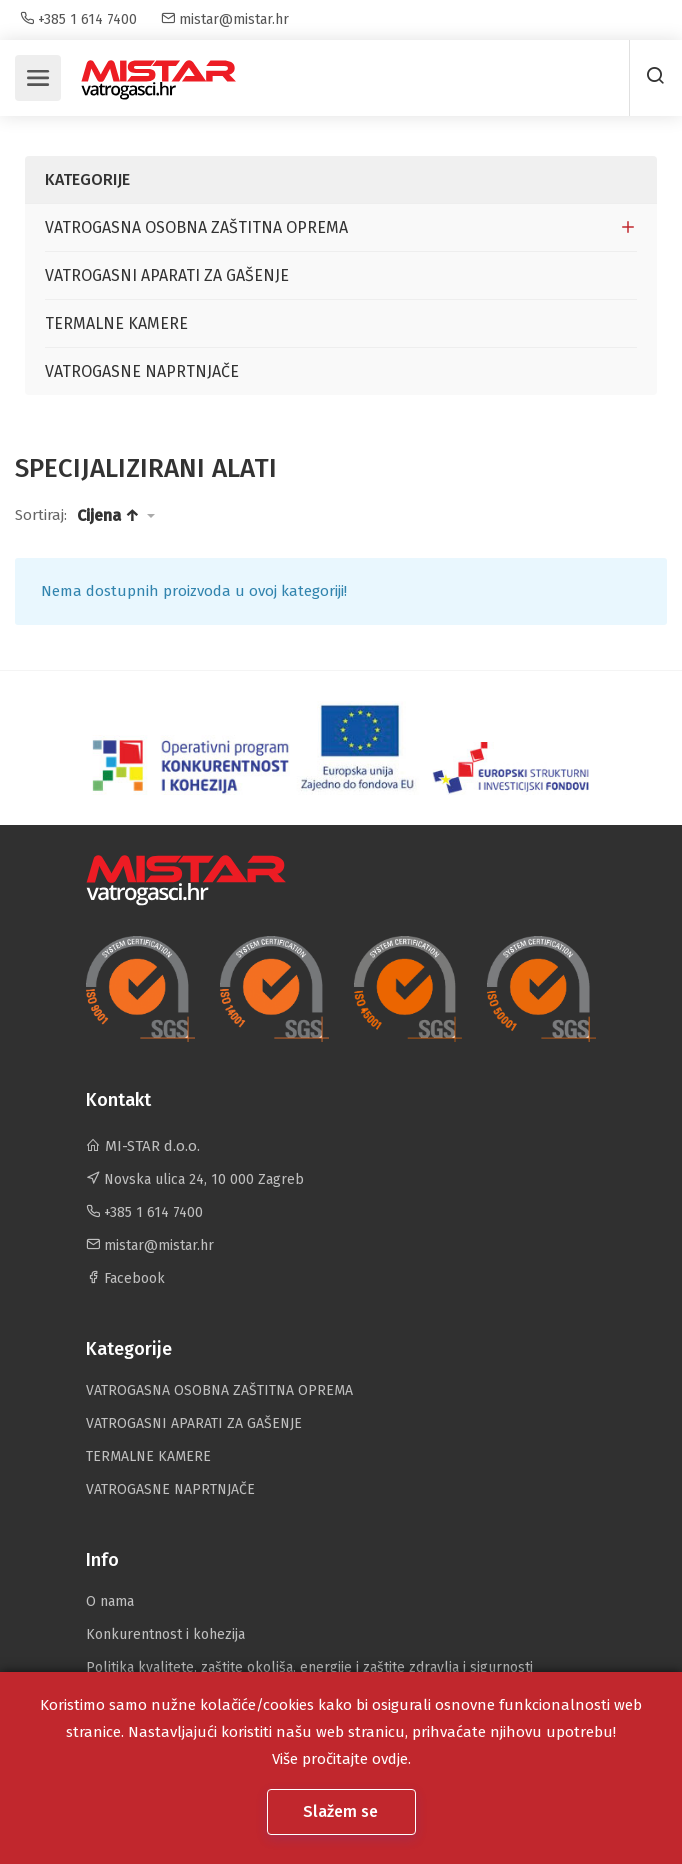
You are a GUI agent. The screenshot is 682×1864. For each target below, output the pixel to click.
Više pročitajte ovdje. (341, 1759)
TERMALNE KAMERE (116, 323)
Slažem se (342, 1811)
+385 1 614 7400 (78, 19)
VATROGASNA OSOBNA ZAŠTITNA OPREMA (196, 227)
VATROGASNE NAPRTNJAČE (142, 371)
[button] (116, 516)
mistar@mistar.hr (225, 19)
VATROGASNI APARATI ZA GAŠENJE (167, 275)
